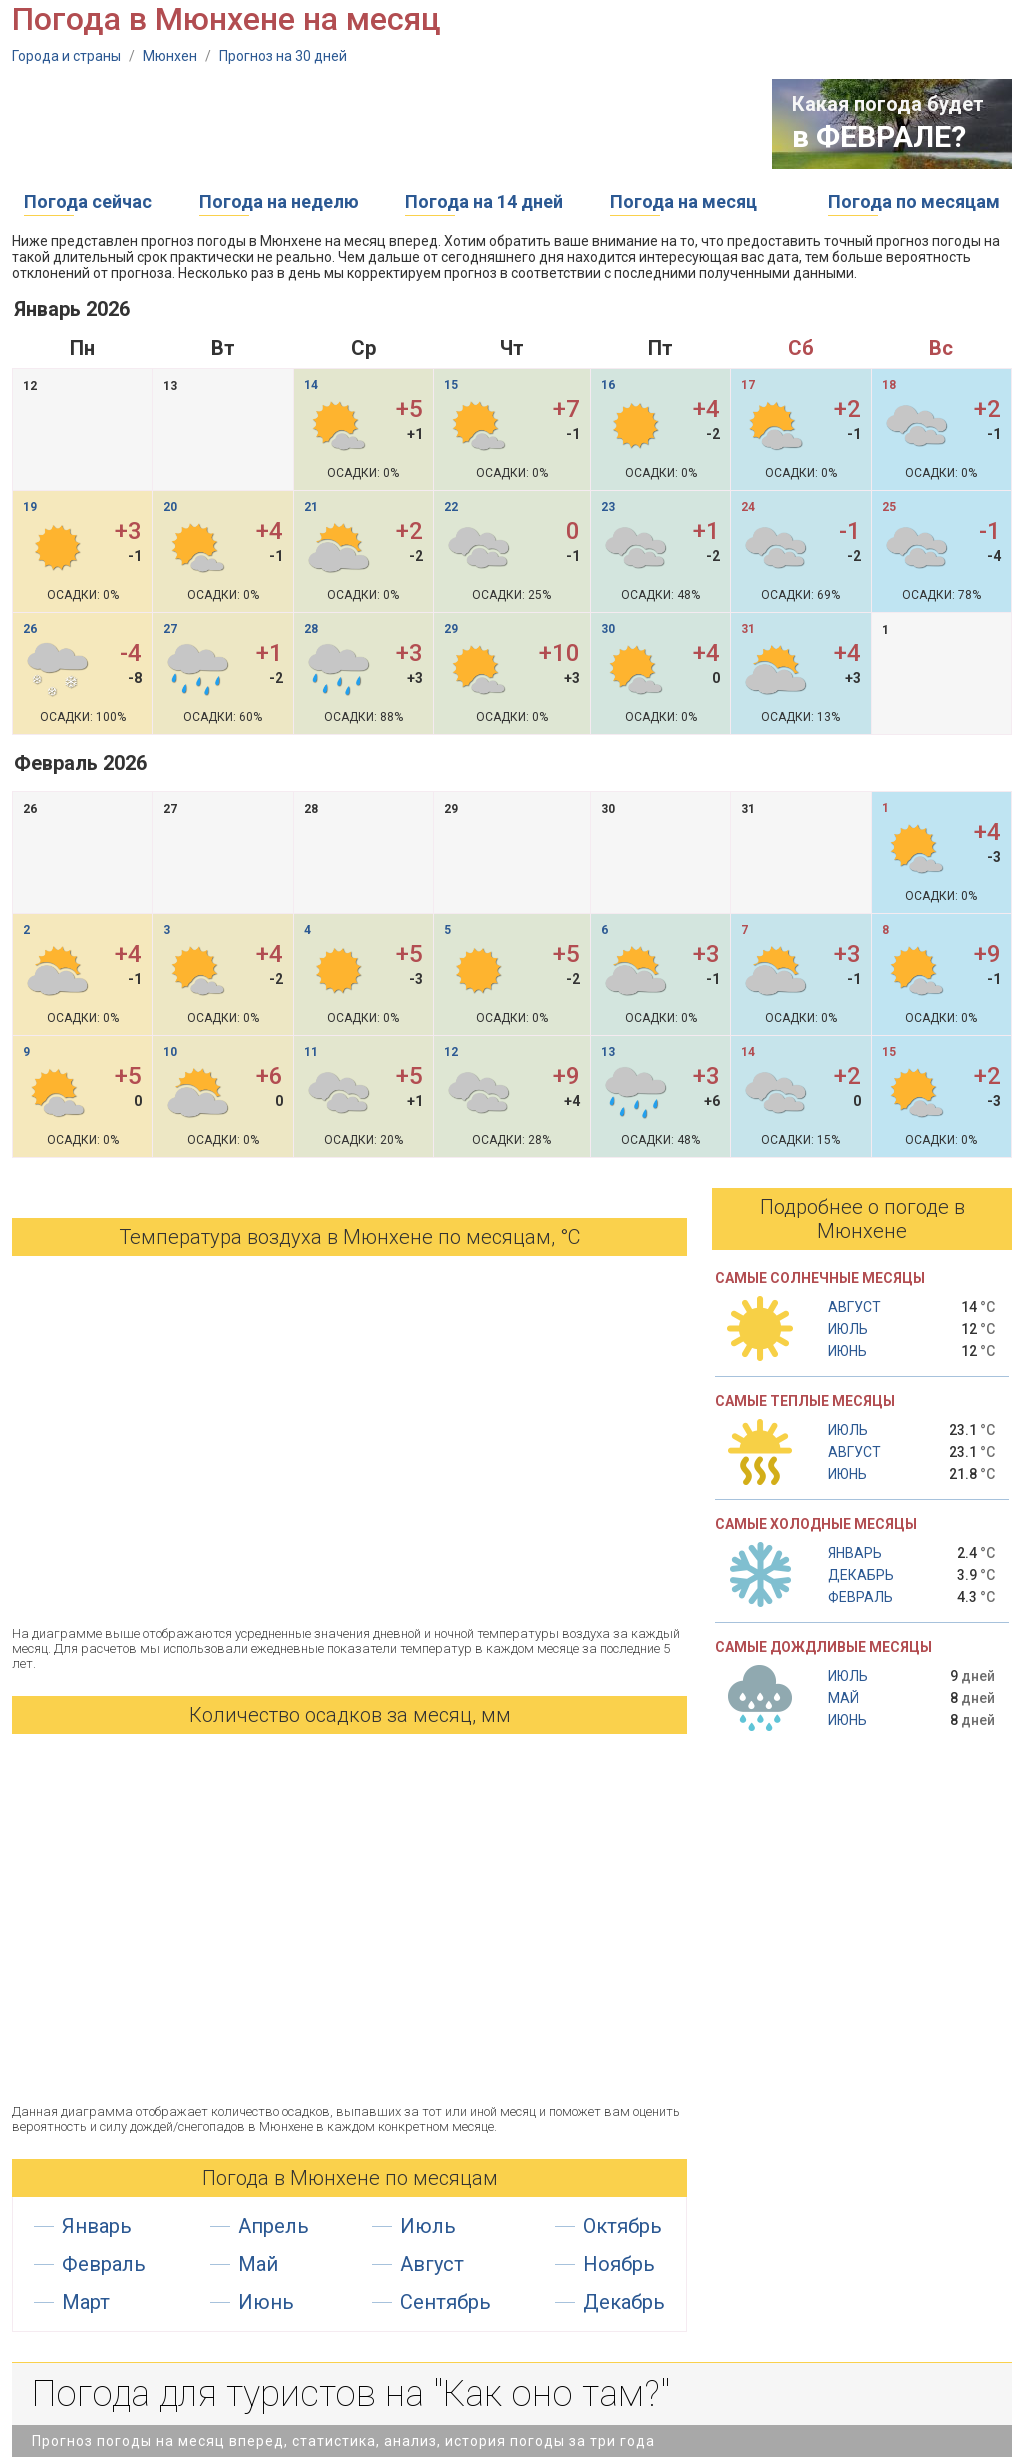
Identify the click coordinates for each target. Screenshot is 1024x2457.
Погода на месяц (683, 201)
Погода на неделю (279, 201)
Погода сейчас (88, 201)
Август (432, 2264)
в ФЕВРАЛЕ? (879, 136)
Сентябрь (445, 2302)
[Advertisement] (376, 124)
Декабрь (624, 2302)
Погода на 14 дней (484, 201)
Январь (97, 2226)
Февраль (104, 2264)
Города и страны (66, 56)
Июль (428, 2226)
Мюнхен (170, 56)
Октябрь (622, 2226)
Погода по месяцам (914, 201)
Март (86, 2302)
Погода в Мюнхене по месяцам (350, 2178)
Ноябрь (619, 2264)
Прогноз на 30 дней (283, 56)
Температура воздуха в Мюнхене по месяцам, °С (349, 1237)
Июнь (266, 2302)
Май (258, 2264)
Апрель (273, 2226)
